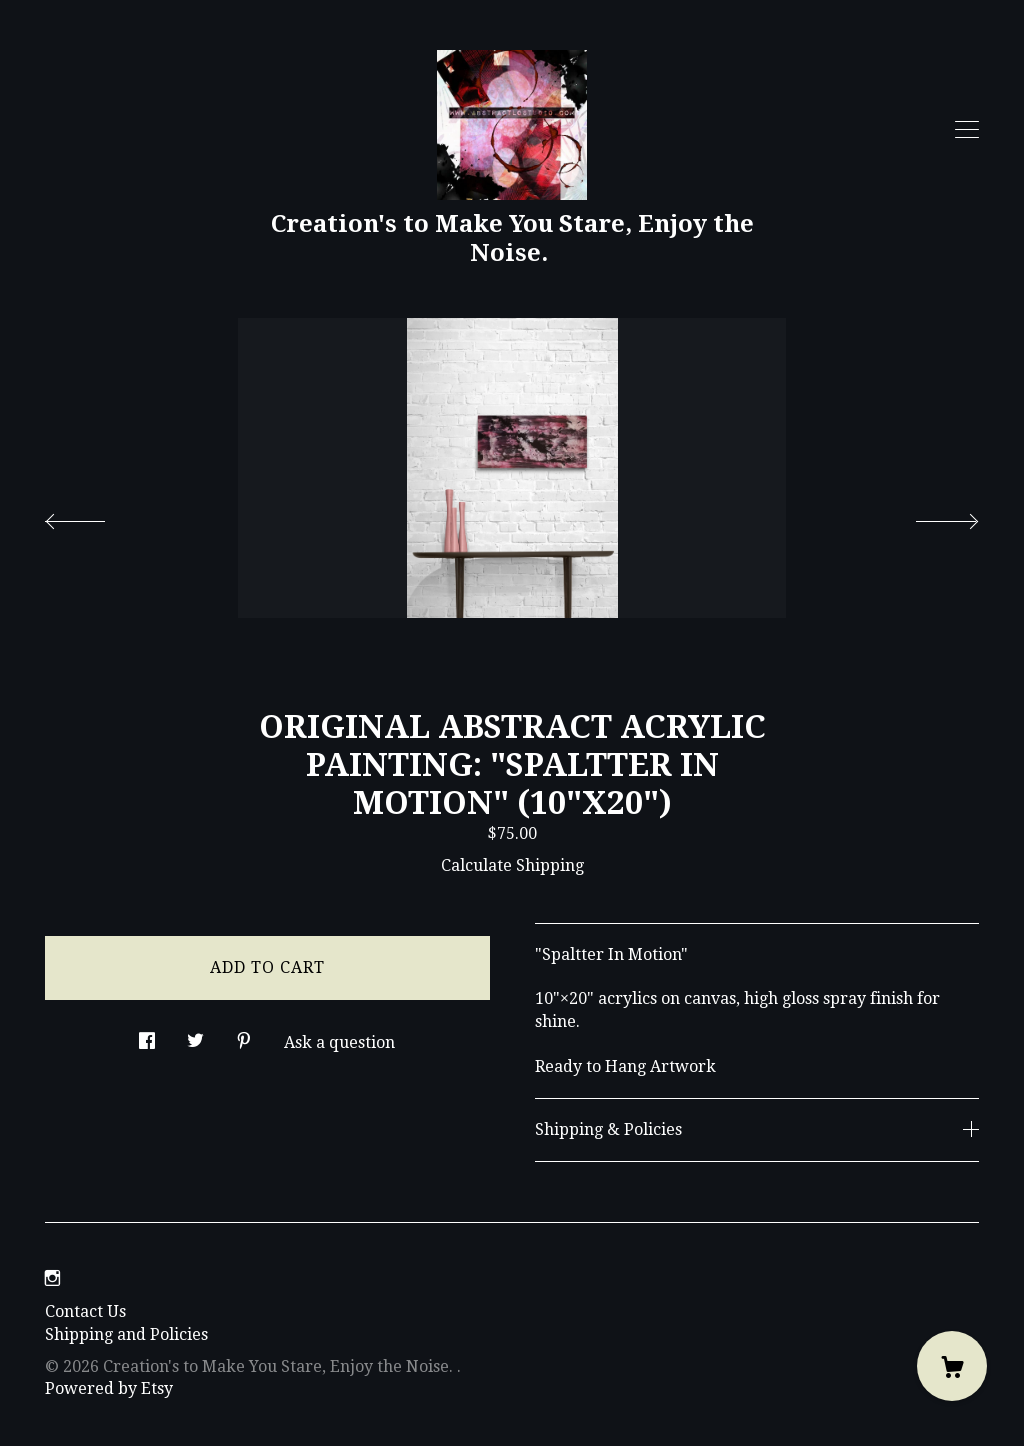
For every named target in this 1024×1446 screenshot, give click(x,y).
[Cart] (952, 1366)
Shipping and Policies (126, 1334)
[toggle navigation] (967, 130)
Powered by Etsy (109, 1388)
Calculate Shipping (512, 865)
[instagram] (52, 1278)
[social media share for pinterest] (244, 1036)
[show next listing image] (929, 516)
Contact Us (85, 1311)
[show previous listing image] (95, 516)
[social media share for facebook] (147, 1036)
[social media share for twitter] (195, 1036)
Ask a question (339, 1042)
